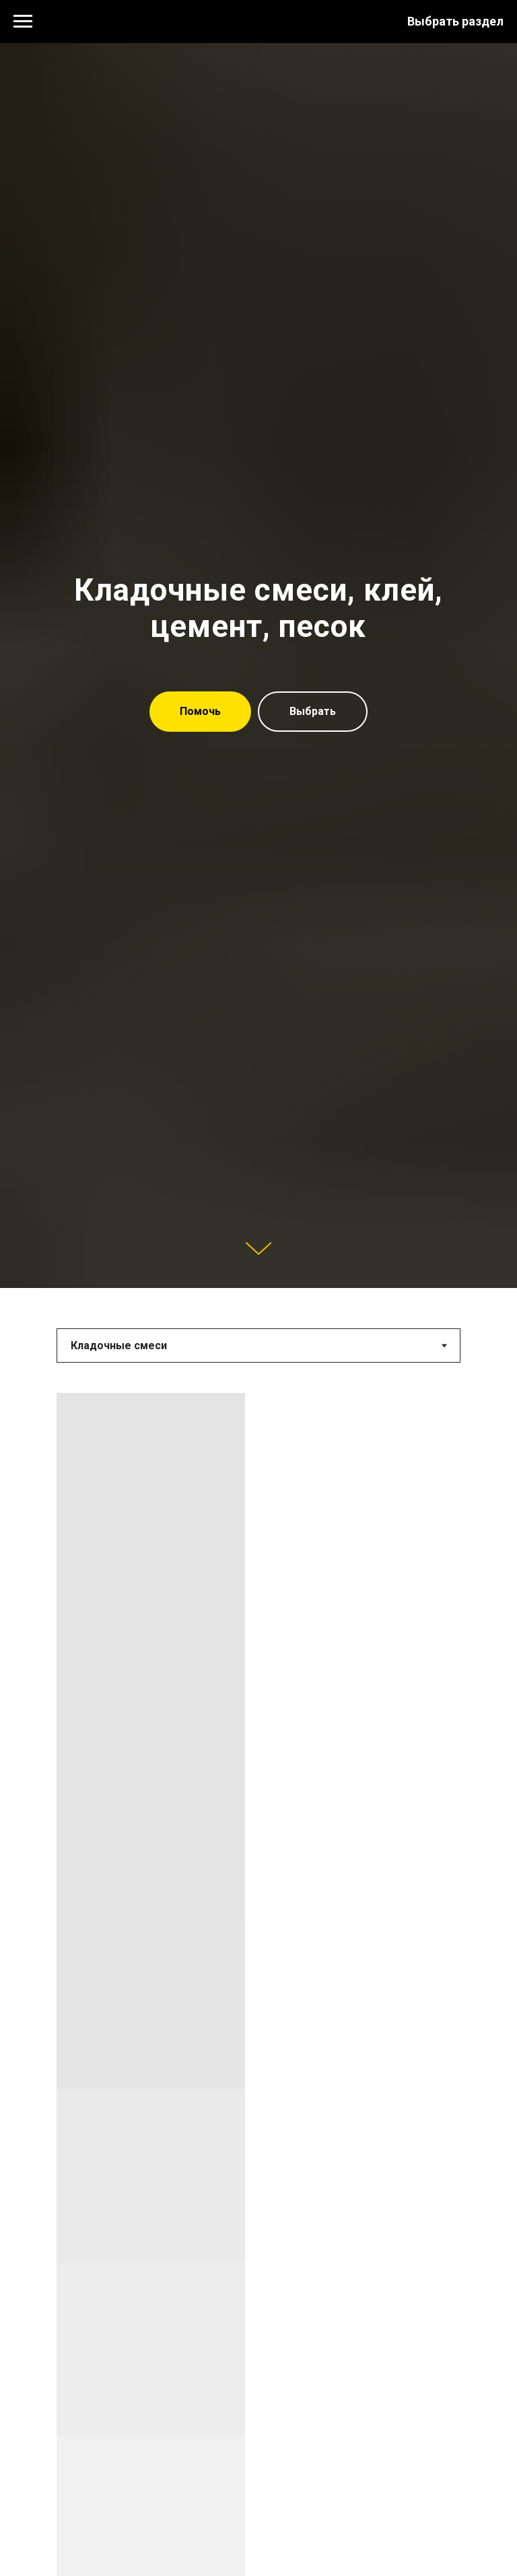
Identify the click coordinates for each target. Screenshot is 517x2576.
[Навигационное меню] (22, 21)
